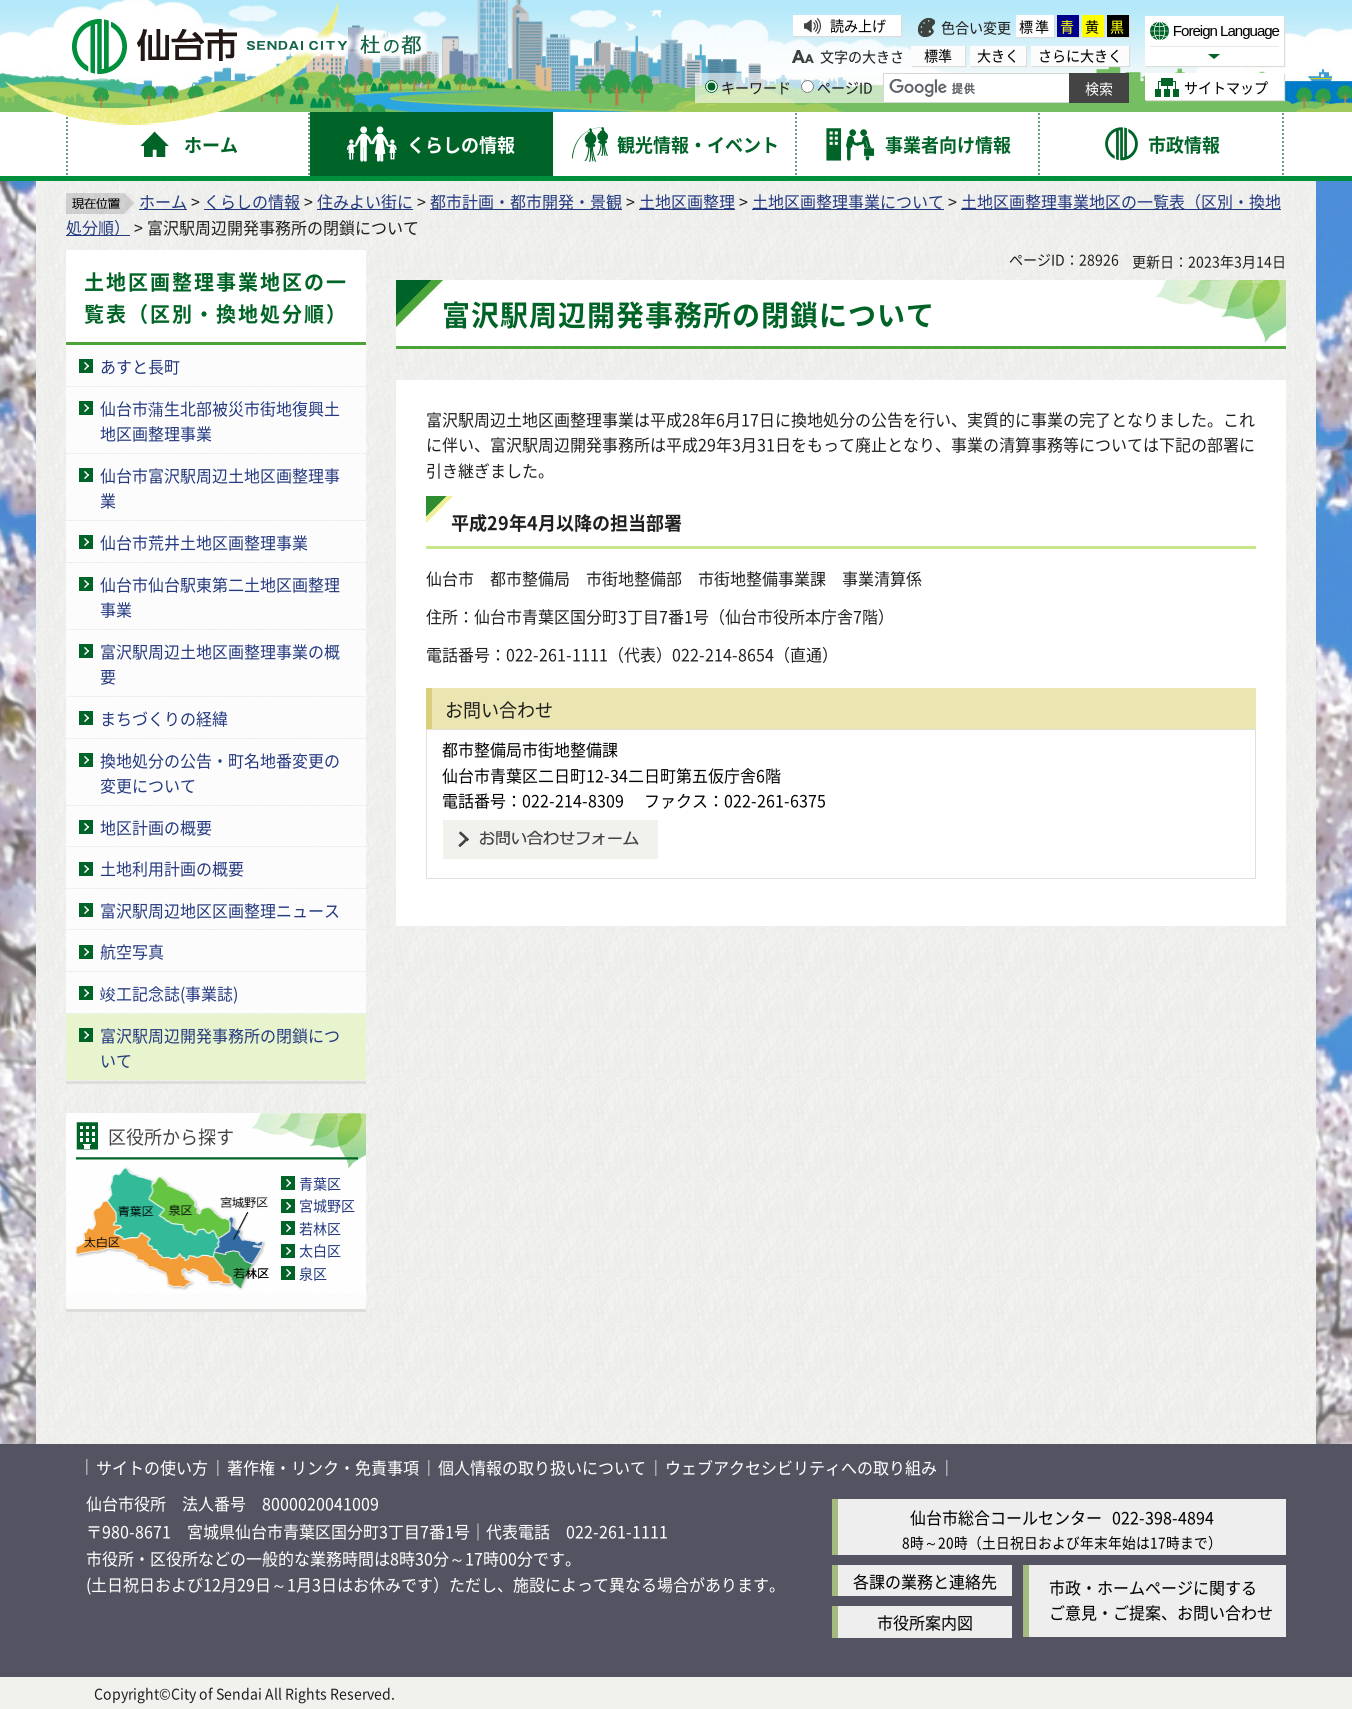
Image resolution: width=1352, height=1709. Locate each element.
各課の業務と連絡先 (925, 1581)
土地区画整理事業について (848, 201)
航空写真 (132, 951)
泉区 (313, 1273)
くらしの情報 (252, 201)
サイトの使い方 (152, 1467)
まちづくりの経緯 (164, 718)
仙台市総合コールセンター (1006, 1517)
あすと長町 (140, 366)
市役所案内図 (925, 1622)
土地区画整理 (687, 201)
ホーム (163, 201)
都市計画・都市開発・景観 (526, 201)
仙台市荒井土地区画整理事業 (204, 542)
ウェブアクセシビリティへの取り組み (801, 1467)
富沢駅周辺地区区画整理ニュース (220, 910)
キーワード (748, 87)
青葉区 (320, 1183)
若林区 (320, 1228)
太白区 (320, 1250)
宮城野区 (327, 1205)
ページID (837, 87)
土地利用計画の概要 (172, 868)
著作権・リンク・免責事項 (323, 1467)
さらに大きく (1080, 55)
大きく (998, 55)
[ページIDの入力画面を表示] (807, 86)
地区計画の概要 (156, 827)
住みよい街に (365, 201)
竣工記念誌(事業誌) (169, 993)
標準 (1035, 26)
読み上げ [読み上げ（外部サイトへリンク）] (858, 25)
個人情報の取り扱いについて (542, 1467)
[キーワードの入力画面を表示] (711, 86)
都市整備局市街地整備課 (530, 749)
